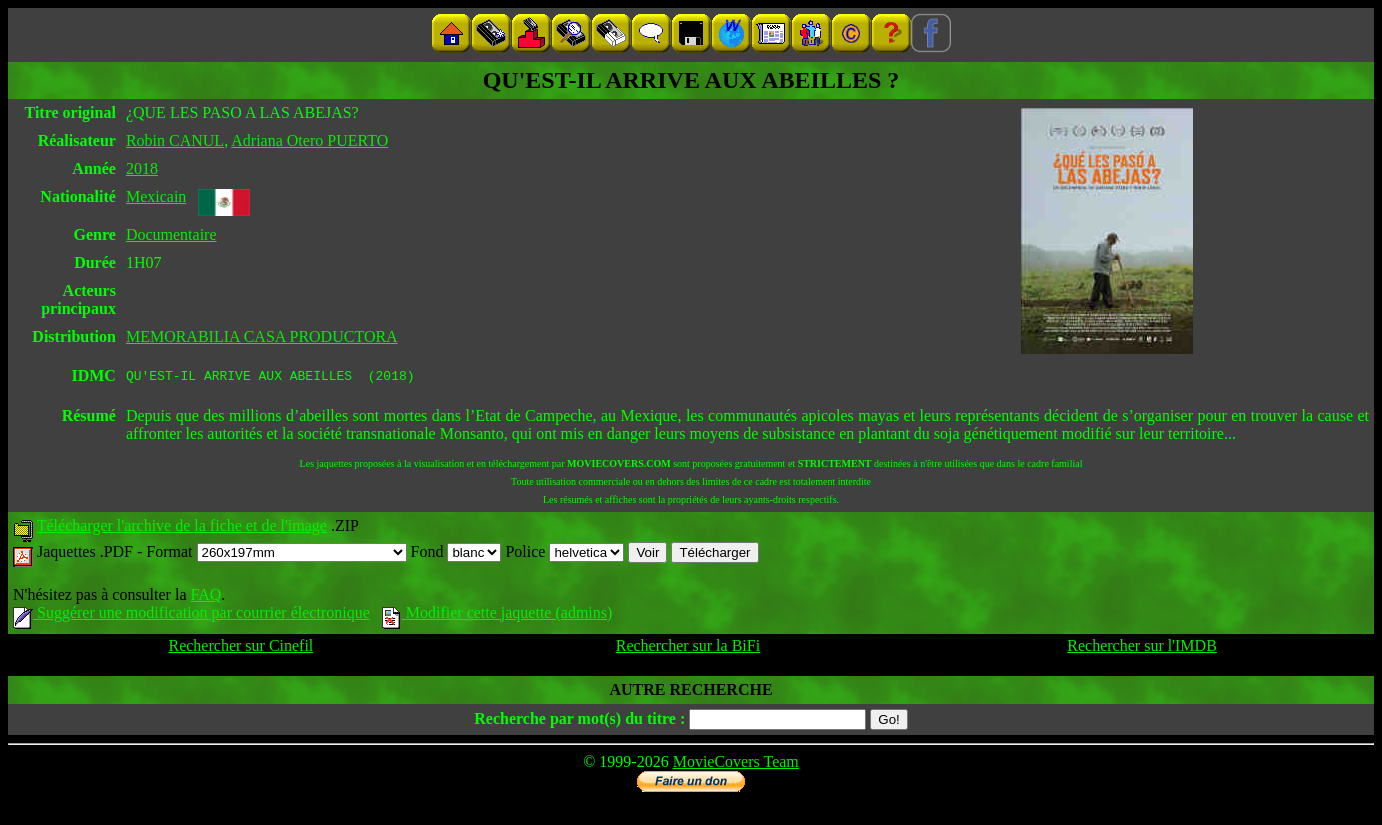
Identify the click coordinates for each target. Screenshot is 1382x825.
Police (564, 554)
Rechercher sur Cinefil (240, 648)
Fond (456, 554)
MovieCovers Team (736, 764)
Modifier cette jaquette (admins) (497, 615)
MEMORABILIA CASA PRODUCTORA (262, 336)
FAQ (205, 597)
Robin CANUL (175, 140)
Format (276, 554)
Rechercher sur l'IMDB (1142, 648)
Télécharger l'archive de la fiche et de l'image (182, 528)
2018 (142, 168)
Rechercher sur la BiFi (688, 648)
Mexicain (156, 196)
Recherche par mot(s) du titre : (579, 721)
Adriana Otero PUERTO (309, 140)
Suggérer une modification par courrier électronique (191, 615)
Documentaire (171, 234)
